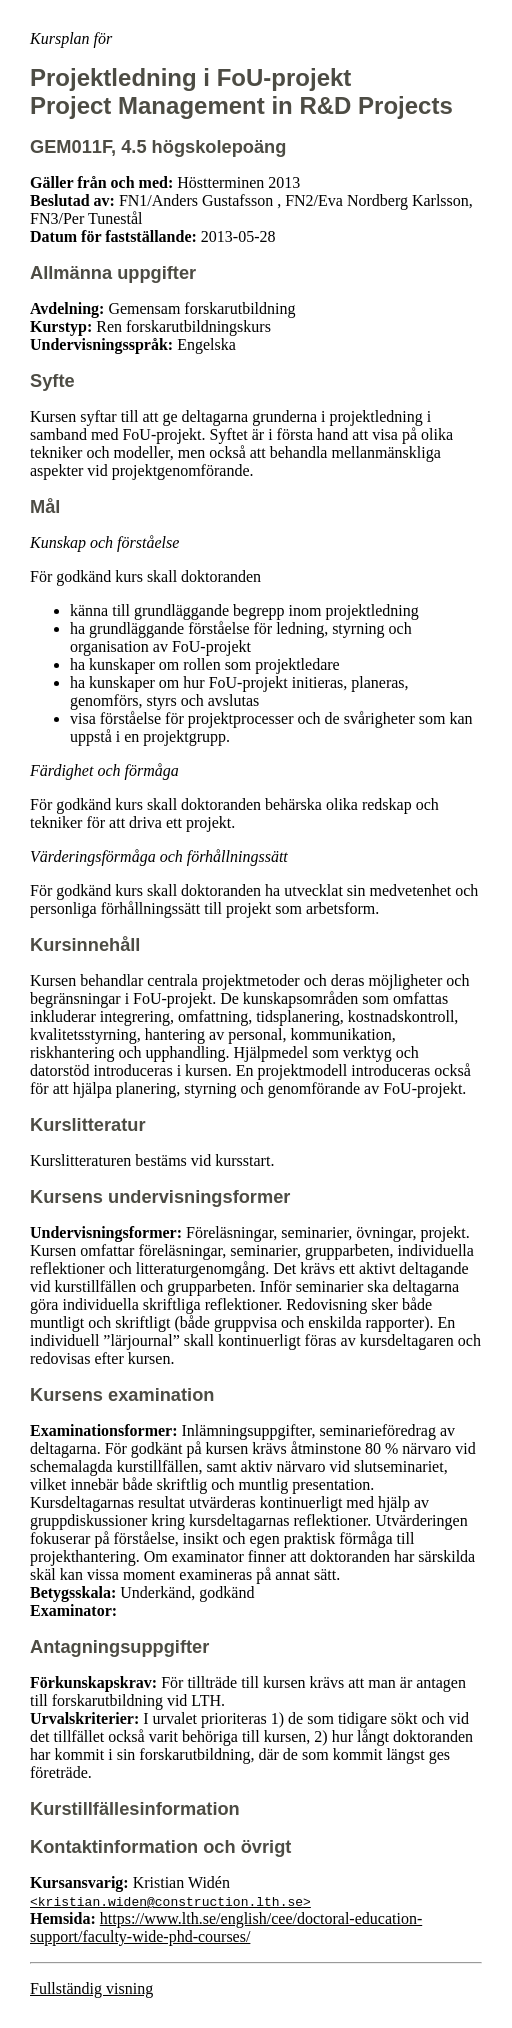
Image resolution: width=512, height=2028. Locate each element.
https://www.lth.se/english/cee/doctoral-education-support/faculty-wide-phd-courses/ (226, 1927)
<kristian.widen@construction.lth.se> (170, 1901)
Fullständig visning (91, 1988)
